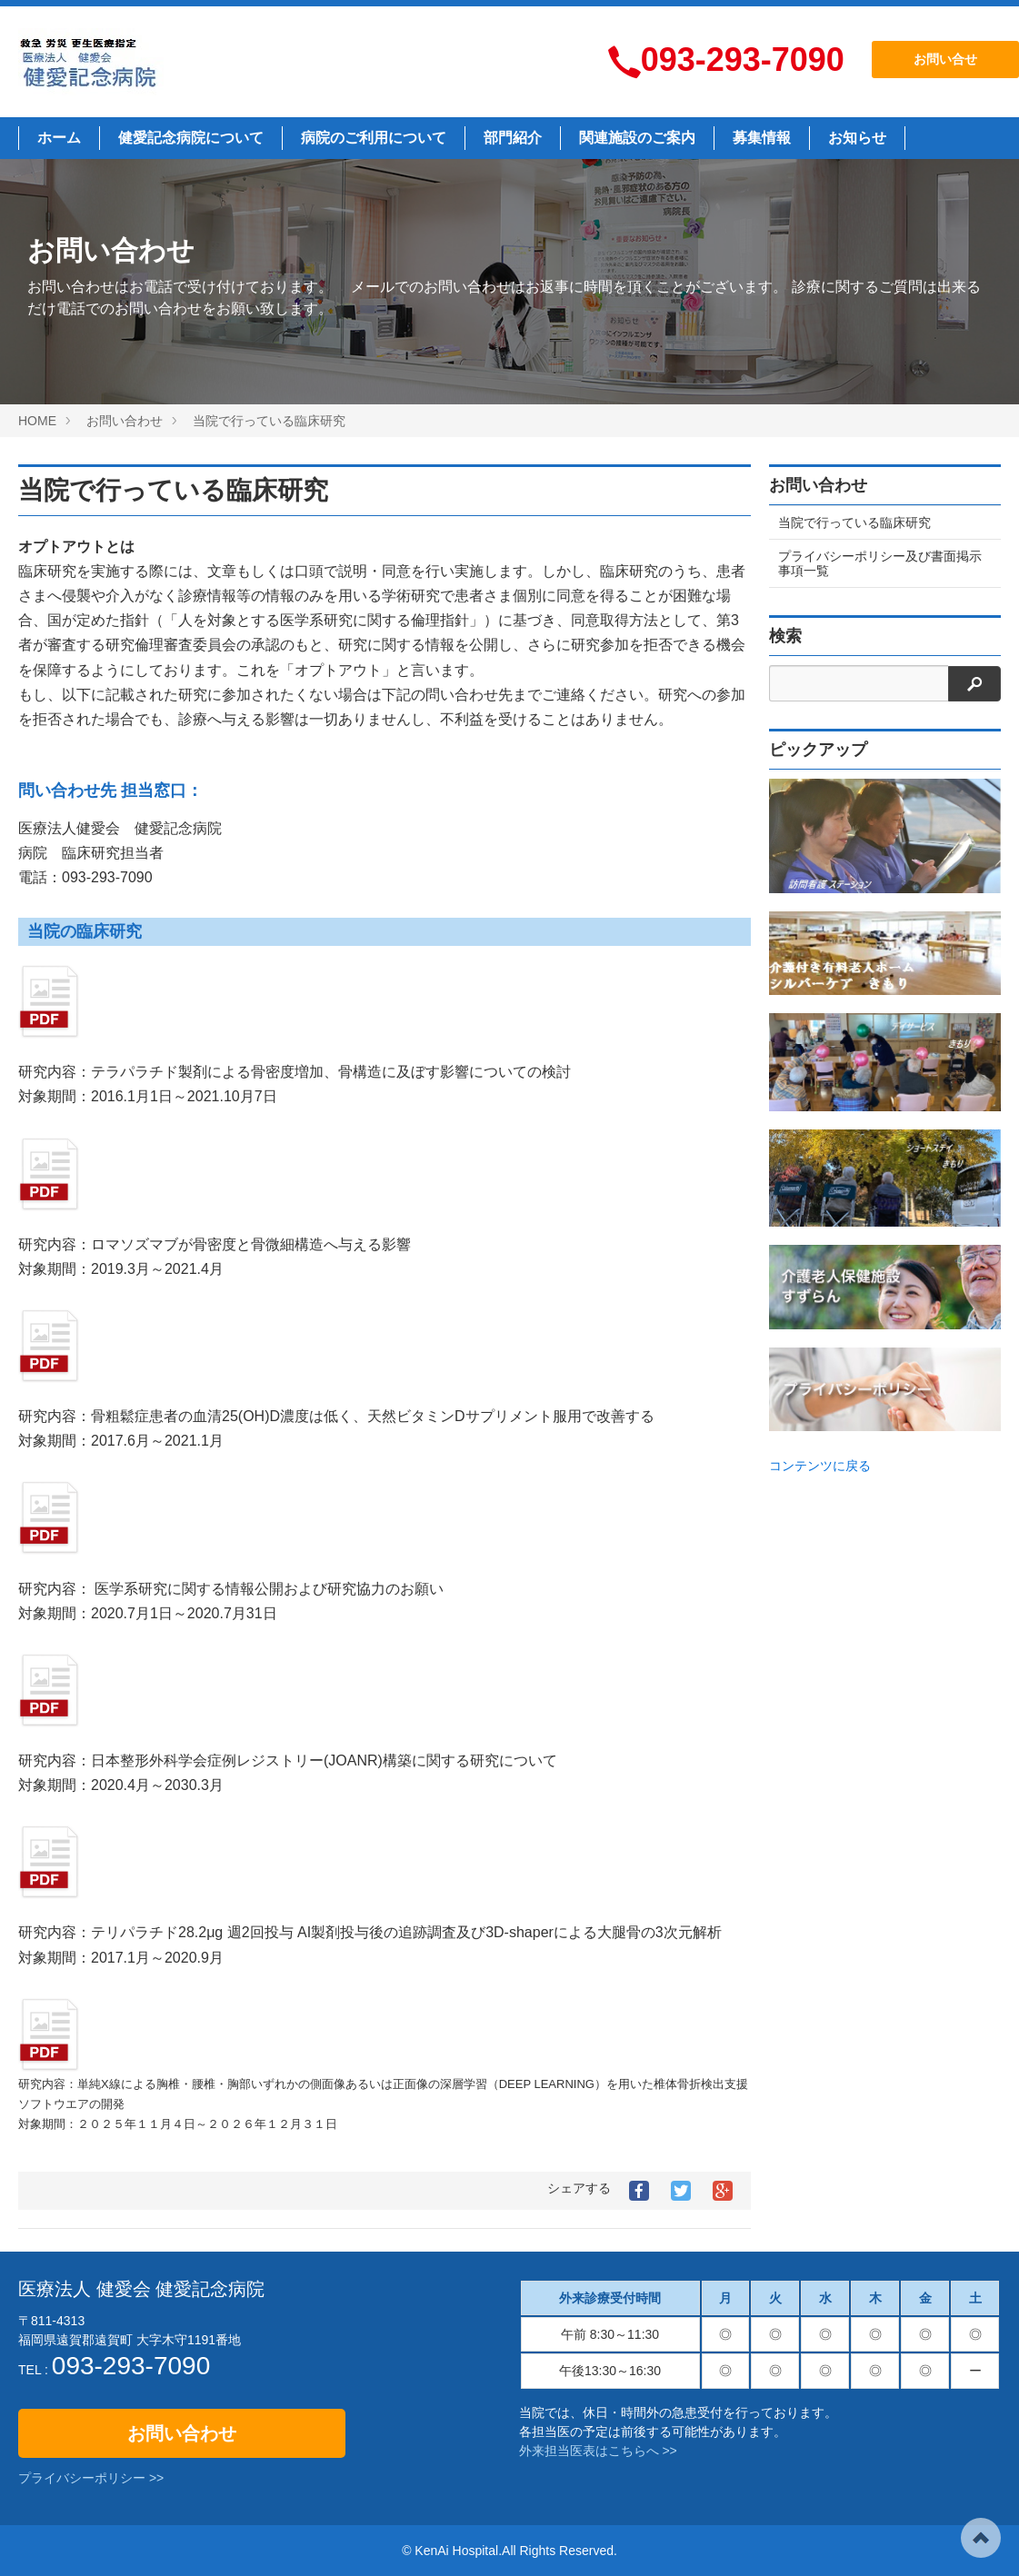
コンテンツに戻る (820, 1465)
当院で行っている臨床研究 (173, 490)
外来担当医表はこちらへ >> (598, 2450)
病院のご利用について (373, 137)
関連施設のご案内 (637, 137)
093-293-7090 (742, 59)
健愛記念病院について (191, 137)
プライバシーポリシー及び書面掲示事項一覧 (880, 563)
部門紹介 (513, 137)
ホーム (59, 137)
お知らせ (857, 137)
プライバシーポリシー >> (91, 2478)
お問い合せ (945, 59)
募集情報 (762, 137)
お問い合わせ (181, 2433)
